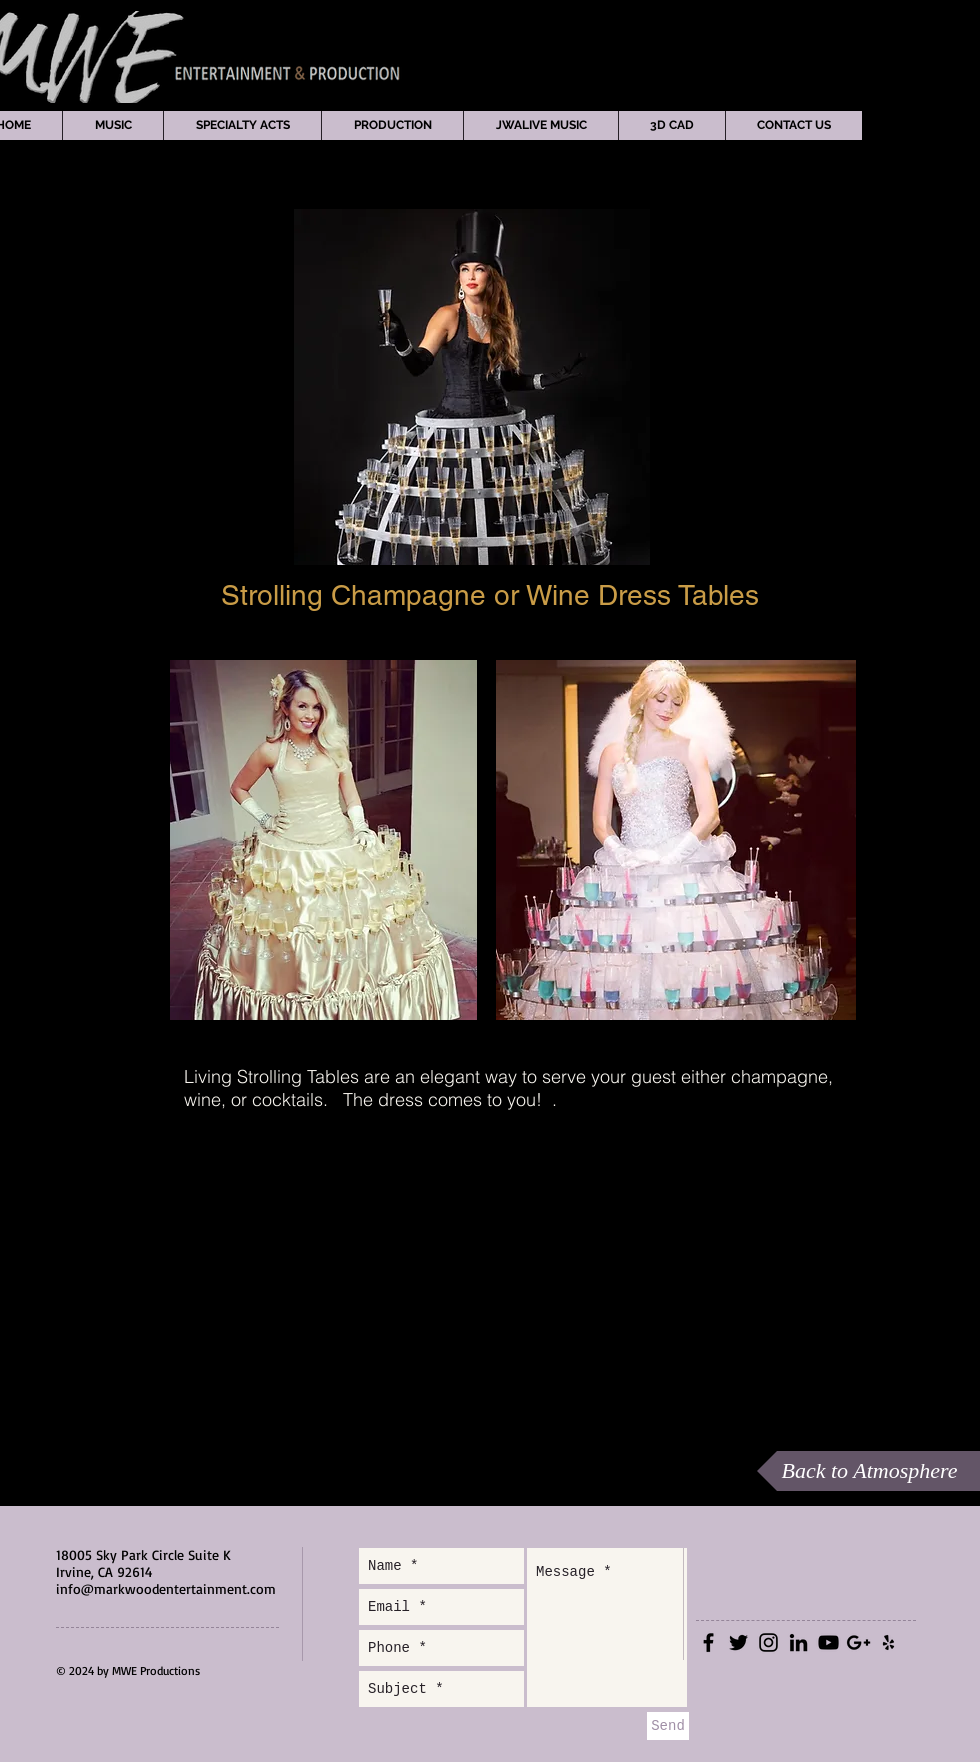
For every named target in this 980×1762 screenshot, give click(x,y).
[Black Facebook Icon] (708, 1642)
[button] (112, 125)
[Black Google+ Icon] (858, 1642)
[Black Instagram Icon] (768, 1642)
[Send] (668, 1726)
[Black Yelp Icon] (888, 1642)
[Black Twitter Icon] (738, 1642)
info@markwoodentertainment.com (166, 1588)
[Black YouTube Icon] (828, 1642)
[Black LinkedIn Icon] (798, 1642)
